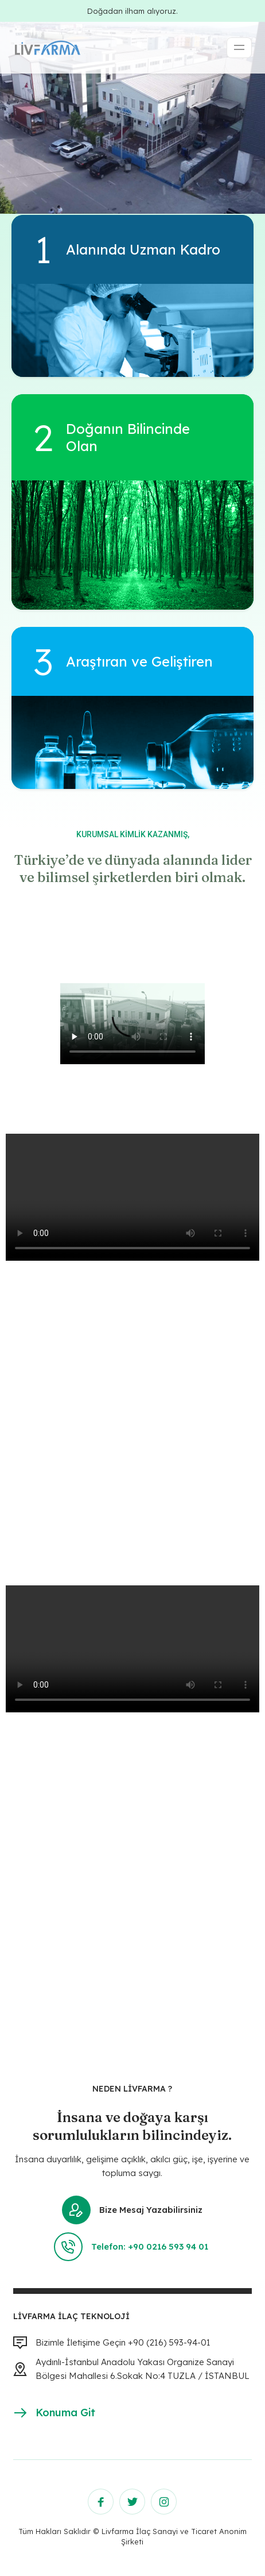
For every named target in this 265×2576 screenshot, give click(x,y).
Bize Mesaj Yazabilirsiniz (132, 2210)
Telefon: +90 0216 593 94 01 (132, 2247)
